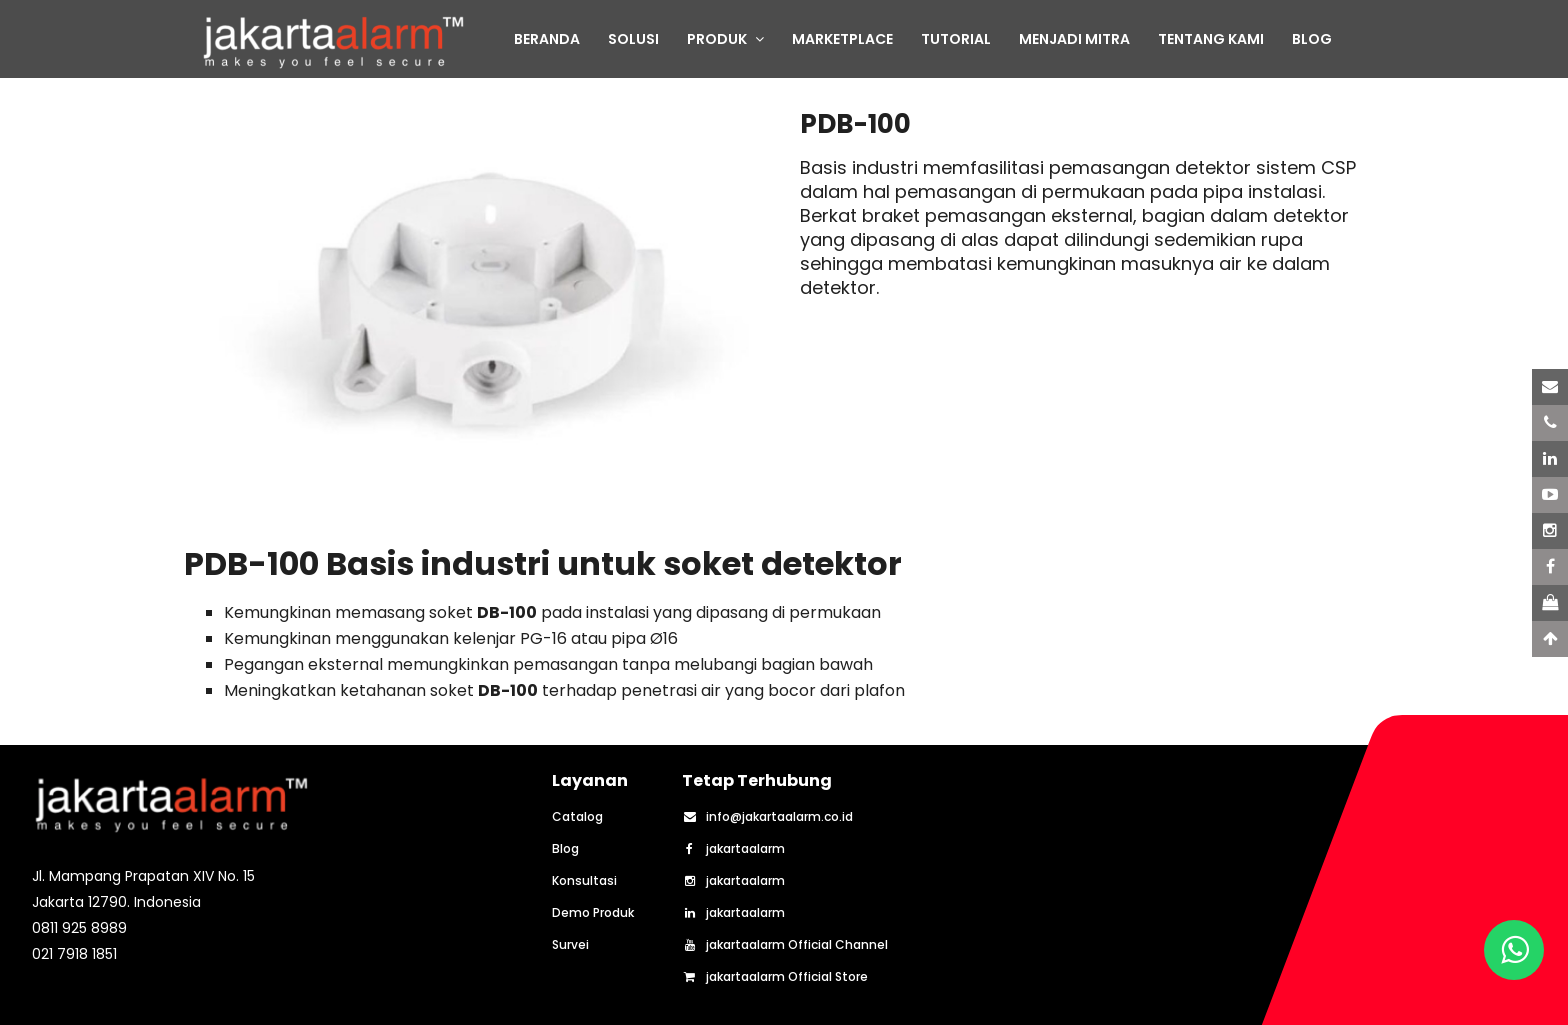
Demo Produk (593, 913)
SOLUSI (633, 39)
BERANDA (547, 39)
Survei (570, 945)
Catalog (577, 817)
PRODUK (725, 39)
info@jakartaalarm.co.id (767, 817)
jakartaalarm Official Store (775, 977)
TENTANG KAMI (1211, 39)
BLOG (1312, 39)
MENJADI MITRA (1074, 39)
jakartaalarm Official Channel (785, 945)
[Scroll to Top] (1550, 639)
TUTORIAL (956, 39)
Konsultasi (584, 881)
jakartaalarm (733, 849)
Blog (565, 849)
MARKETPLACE (842, 39)
